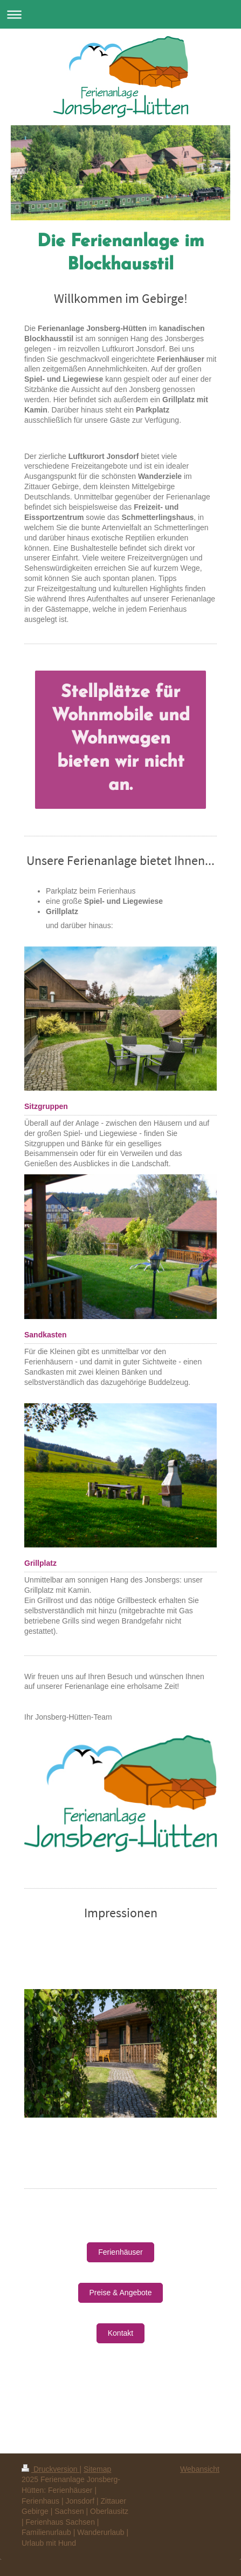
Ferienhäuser (120, 2252)
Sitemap (97, 2469)
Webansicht (199, 2469)
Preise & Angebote (120, 2292)
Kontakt (120, 2333)
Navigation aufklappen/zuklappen (120, 14)
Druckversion (50, 2469)
